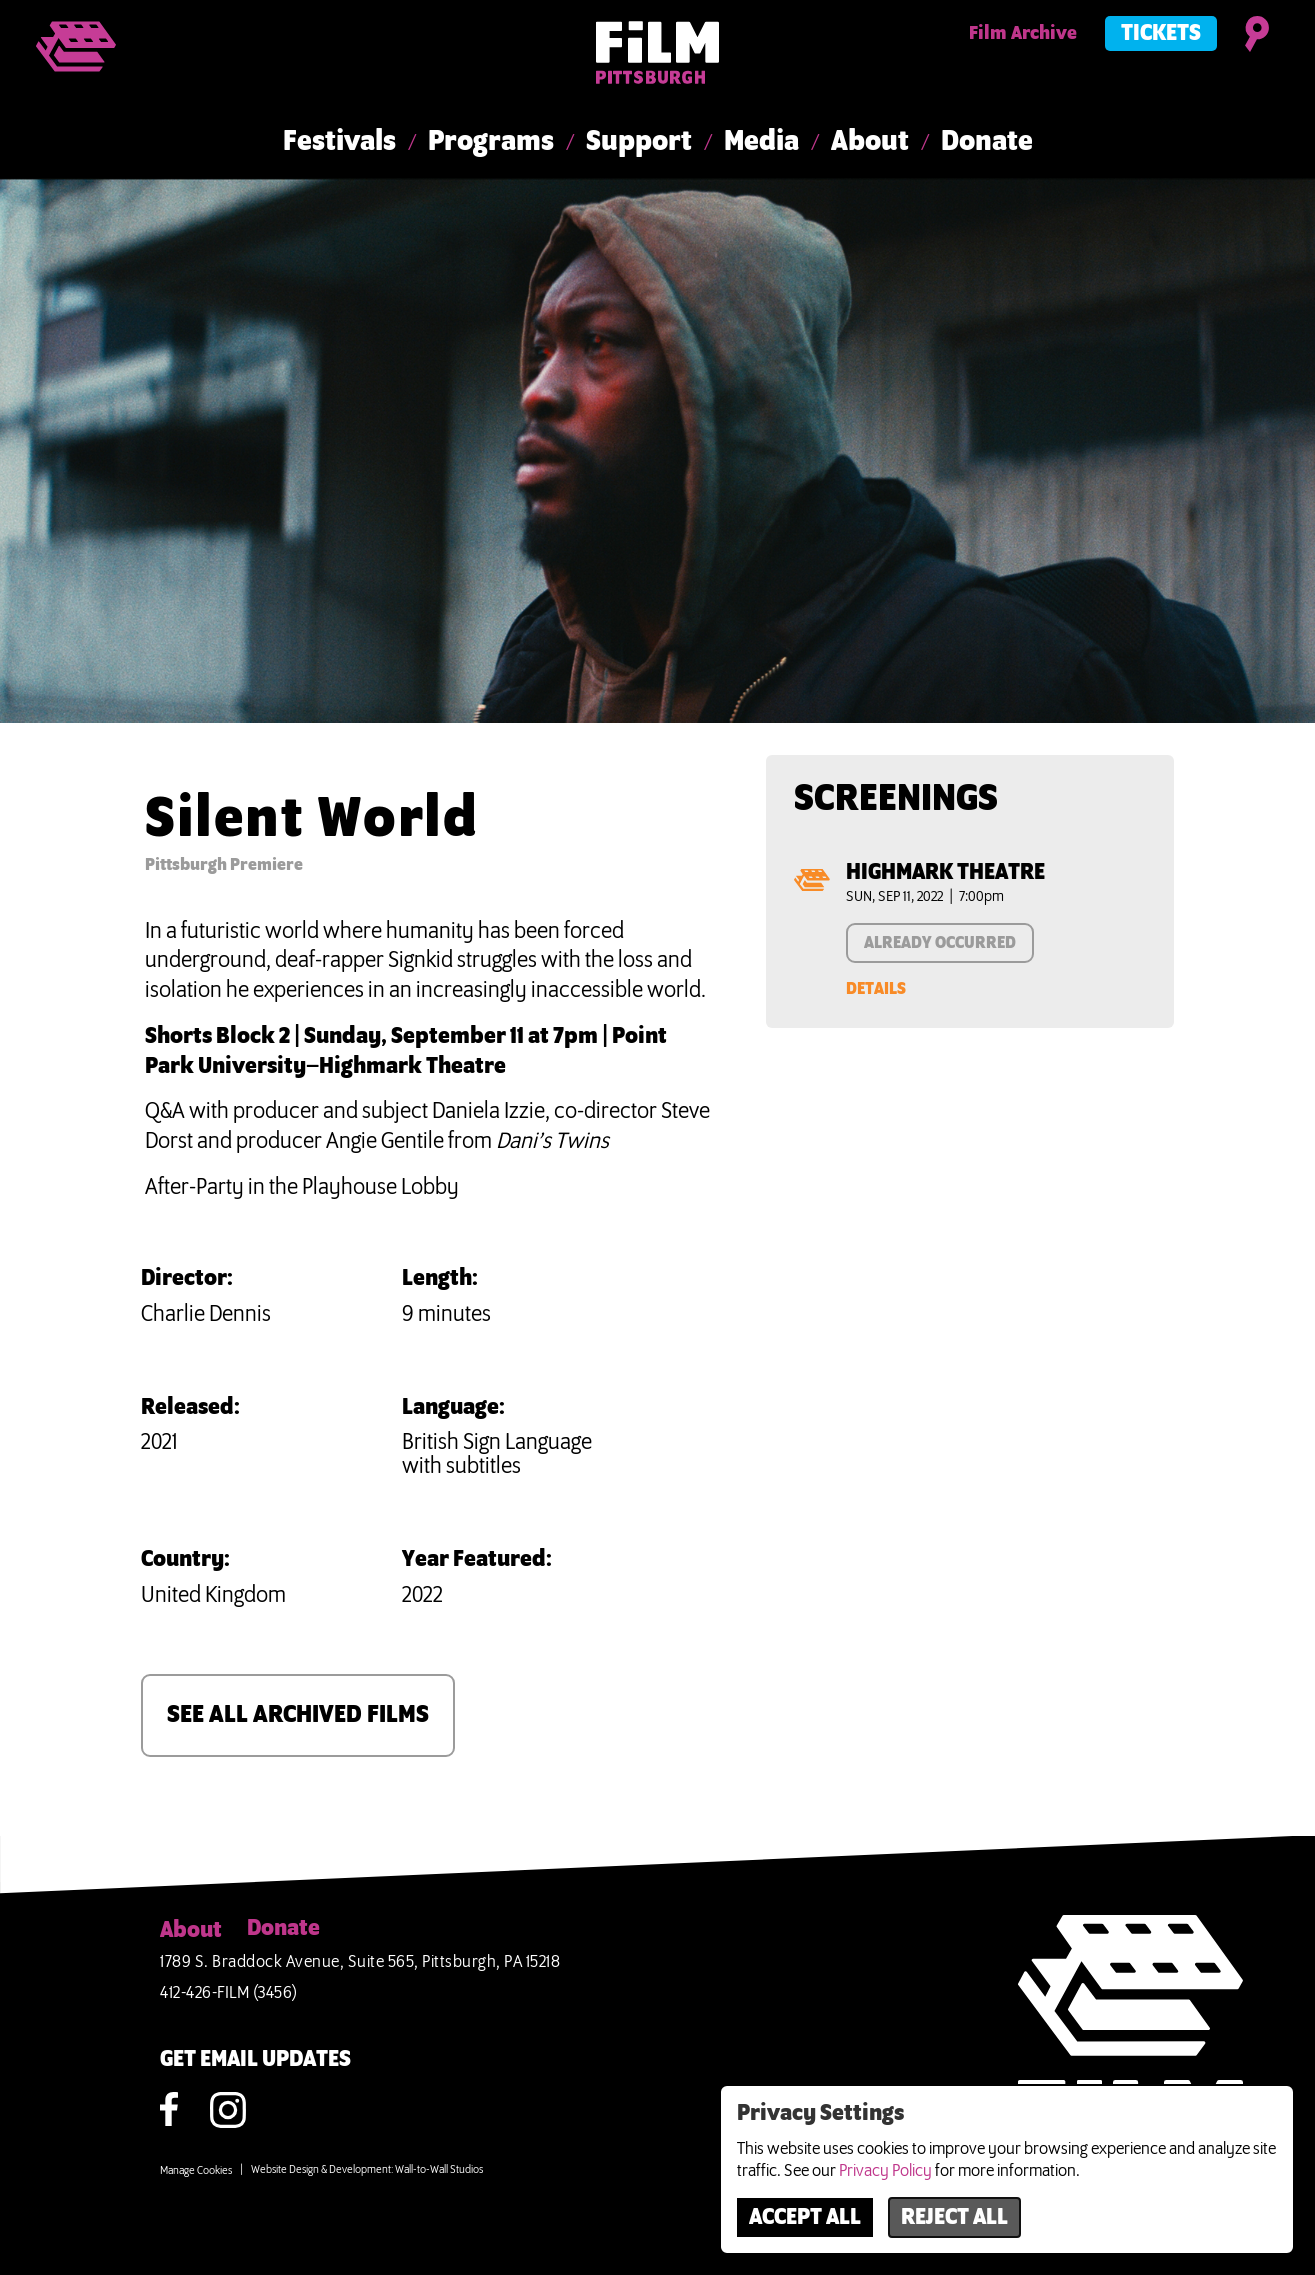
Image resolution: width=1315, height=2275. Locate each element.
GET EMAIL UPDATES (255, 2060)
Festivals (339, 142)
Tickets (1161, 34)
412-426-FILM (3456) (229, 1993)
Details (876, 989)
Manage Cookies (196, 2171)
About (870, 142)
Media (761, 142)
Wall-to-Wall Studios (439, 2170)
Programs (491, 142)
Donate (987, 142)
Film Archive (1023, 34)
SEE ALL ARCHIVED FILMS (298, 1715)
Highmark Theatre (945, 873)
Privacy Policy (885, 2171)
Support (639, 142)
